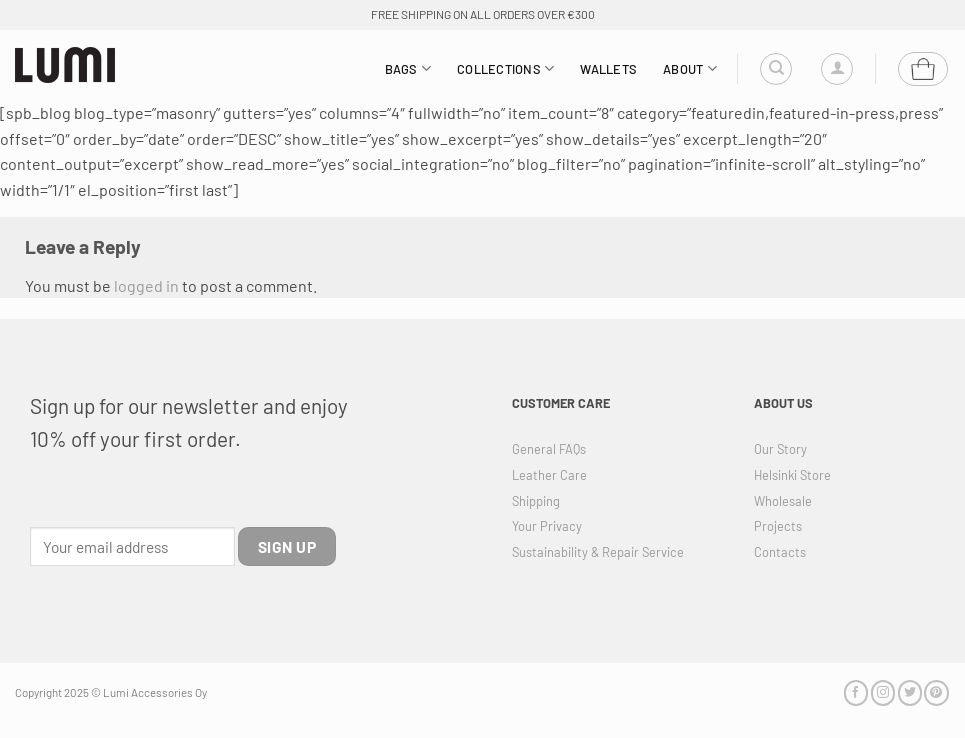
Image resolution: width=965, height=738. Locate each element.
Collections (505, 68)
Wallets (608, 69)
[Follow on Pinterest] (936, 692)
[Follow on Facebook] (856, 692)
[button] (837, 69)
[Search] (776, 69)
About (690, 68)
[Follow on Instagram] (883, 692)
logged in (146, 285)
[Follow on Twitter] (910, 692)
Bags (408, 68)
